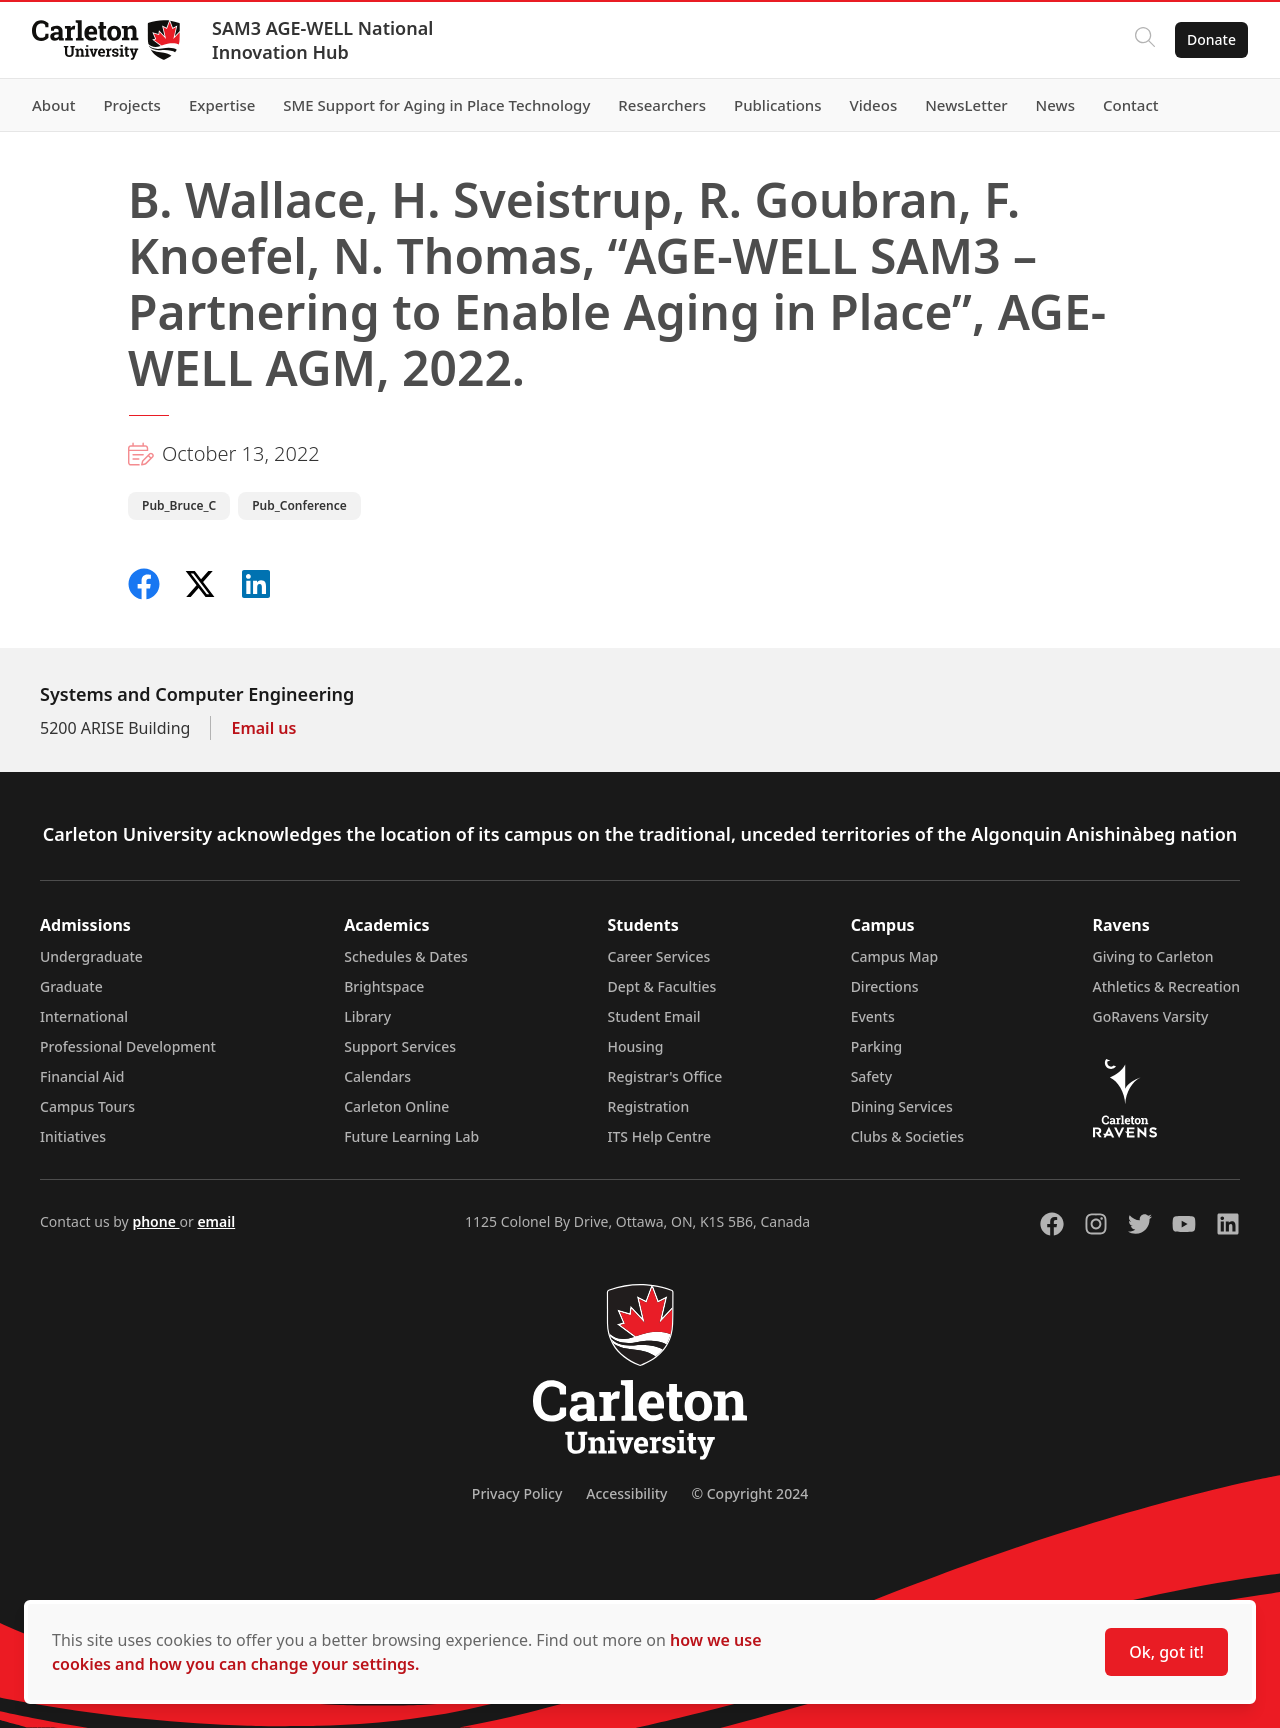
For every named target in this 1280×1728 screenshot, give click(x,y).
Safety (872, 1076)
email (216, 1221)
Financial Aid (82, 1076)
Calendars (377, 1076)
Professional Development (128, 1046)
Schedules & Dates (406, 956)
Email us (263, 728)
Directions (885, 986)
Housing (636, 1046)
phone (155, 1221)
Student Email (654, 1016)
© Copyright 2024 (749, 1493)
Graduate (71, 986)
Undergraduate (91, 956)
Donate (1211, 39)
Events (873, 1016)
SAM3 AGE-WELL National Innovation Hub (322, 40)
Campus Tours (87, 1106)
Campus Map (895, 956)
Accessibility (626, 1493)
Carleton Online (396, 1106)
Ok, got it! (1166, 1652)
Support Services (400, 1046)
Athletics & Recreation (1166, 986)
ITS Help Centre (660, 1136)
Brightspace (384, 986)
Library (367, 1016)
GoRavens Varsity (1151, 1016)
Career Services (659, 956)
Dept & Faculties (662, 986)
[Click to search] (1145, 40)
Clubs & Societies (907, 1136)
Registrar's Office (665, 1076)
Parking (877, 1046)
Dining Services (902, 1106)
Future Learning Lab (411, 1136)
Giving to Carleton (1153, 956)
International (84, 1016)
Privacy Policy (517, 1493)
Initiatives (73, 1136)
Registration (649, 1106)
